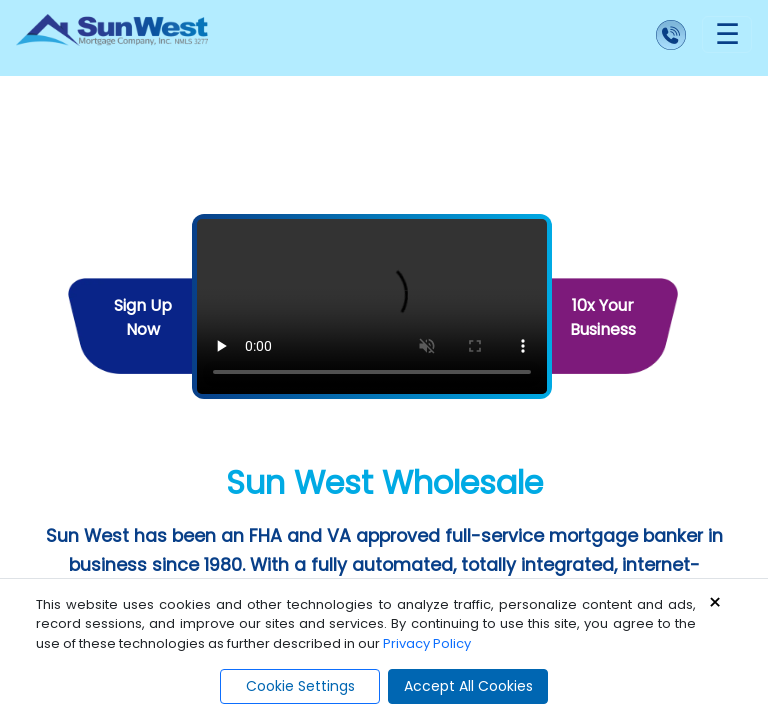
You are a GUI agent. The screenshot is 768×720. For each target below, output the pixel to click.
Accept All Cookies (468, 686)
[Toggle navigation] (727, 34)
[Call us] (463, 38)
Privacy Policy (427, 643)
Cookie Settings (300, 686)
